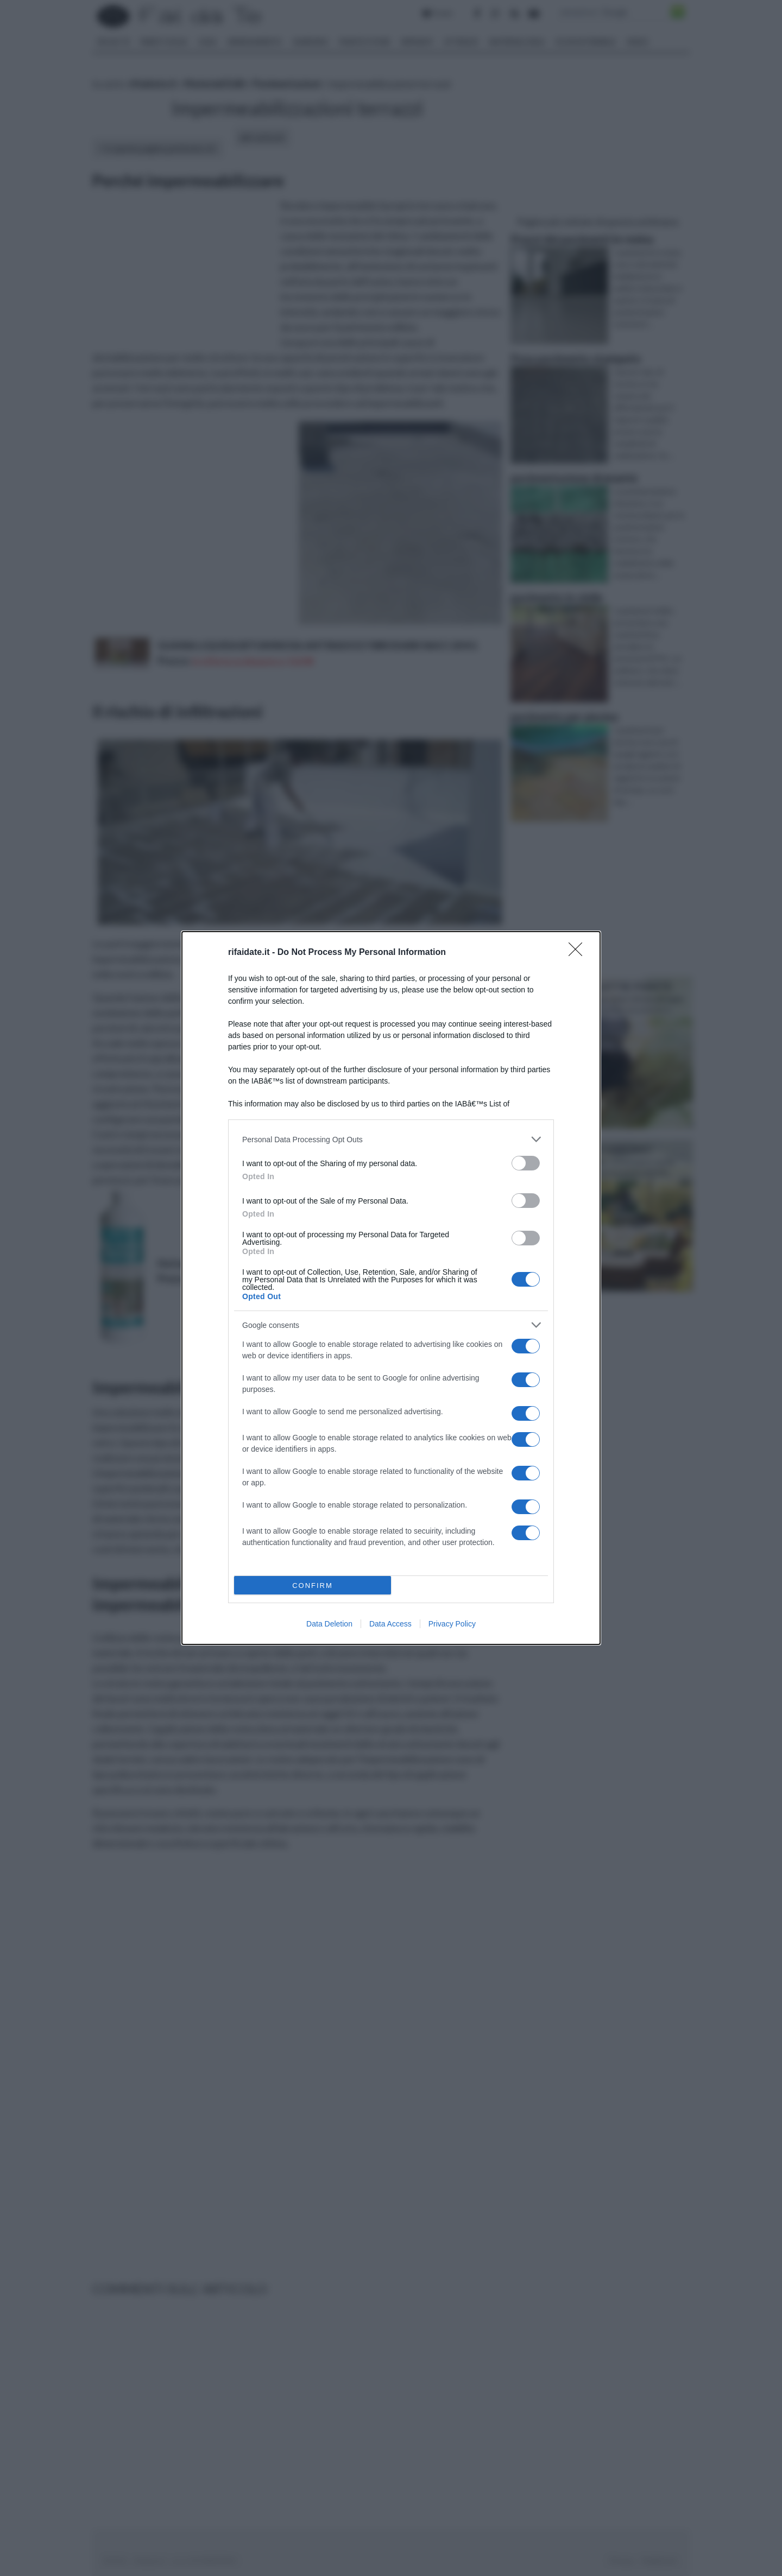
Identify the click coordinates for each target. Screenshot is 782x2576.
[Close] (579, 952)
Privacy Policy (452, 1623)
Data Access (390, 1623)
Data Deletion (329, 1623)
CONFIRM (312, 1585)
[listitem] (391, 1139)
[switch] (526, 1163)
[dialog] (391, 1288)
